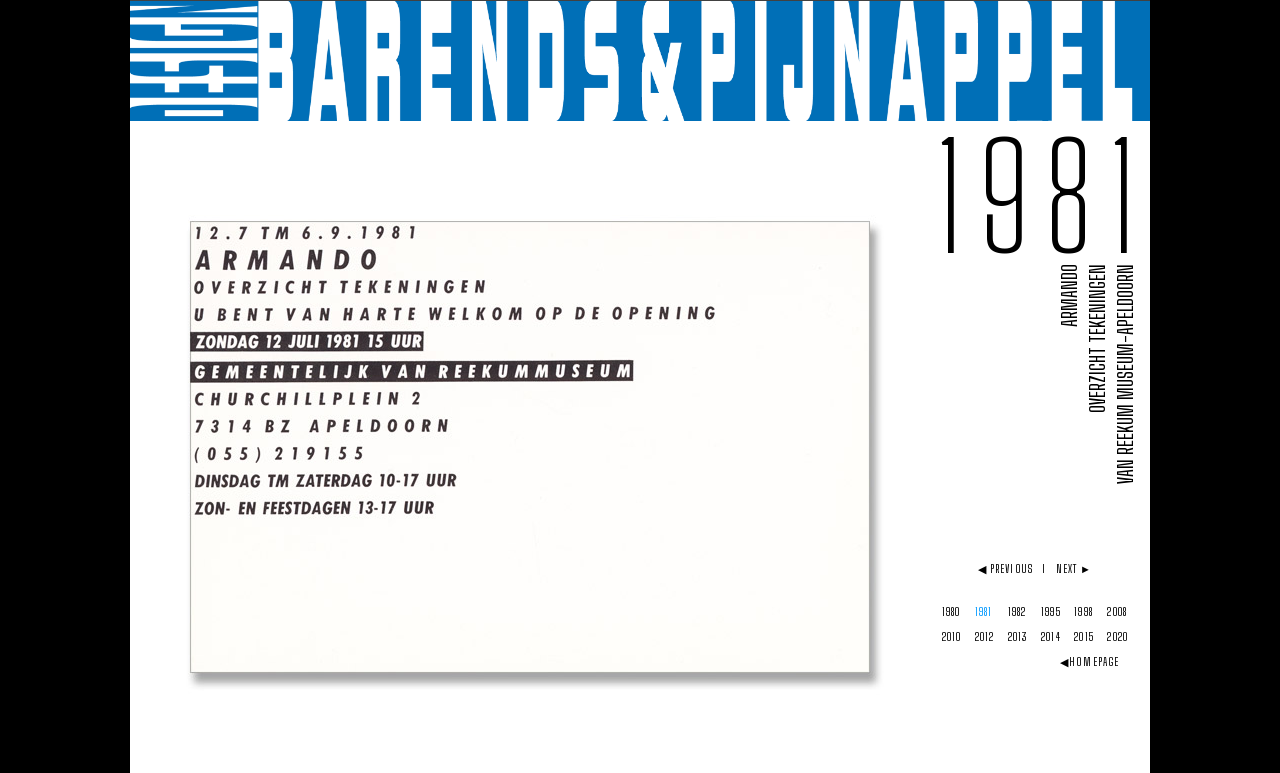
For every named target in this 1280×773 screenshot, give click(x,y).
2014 (1050, 636)
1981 (983, 611)
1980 (951, 611)
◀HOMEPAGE (1089, 661)
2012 (984, 636)
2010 (951, 636)
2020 (1117, 636)
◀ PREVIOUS (1005, 568)
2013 (1017, 636)
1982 (1017, 611)
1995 (1050, 611)
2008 (1116, 611)
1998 (1083, 611)
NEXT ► (1074, 568)
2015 (1083, 636)
